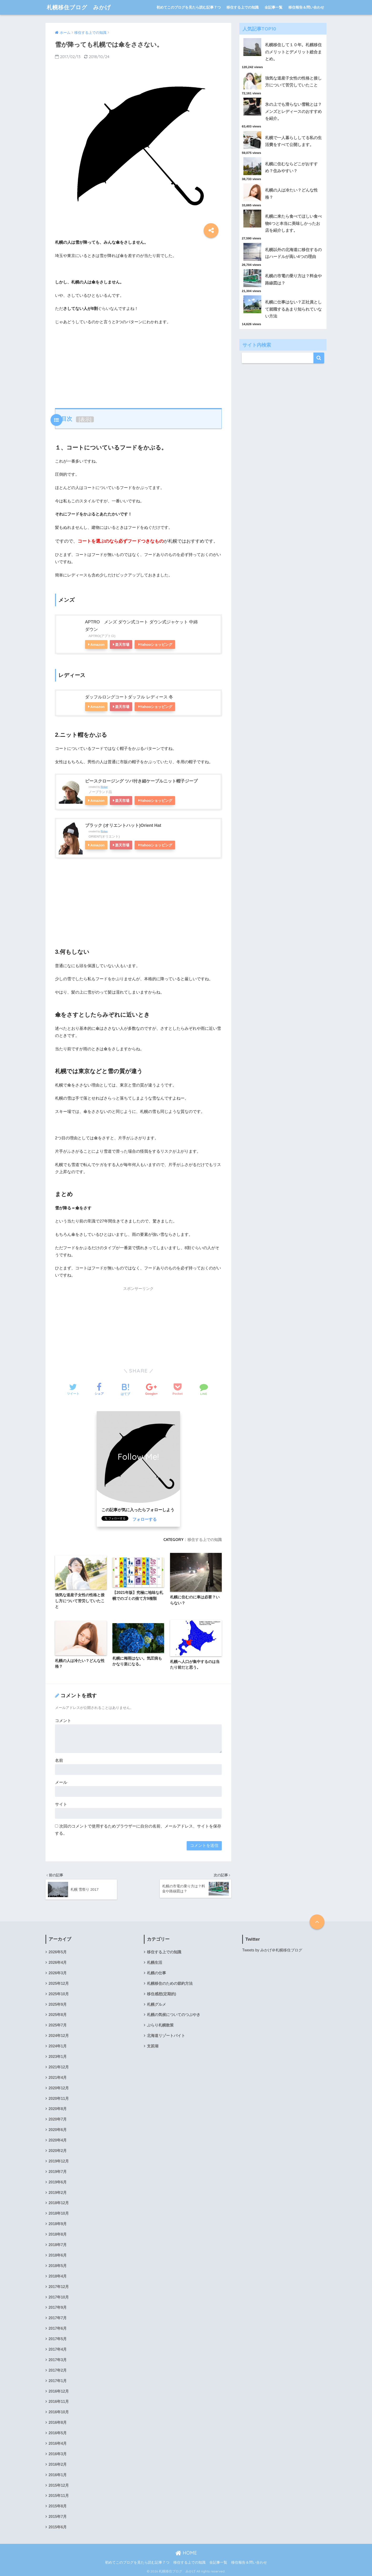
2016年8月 (58, 2422)
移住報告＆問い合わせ (306, 7)
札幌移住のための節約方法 (170, 1983)
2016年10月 (59, 2412)
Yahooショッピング (156, 644)
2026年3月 (58, 1973)
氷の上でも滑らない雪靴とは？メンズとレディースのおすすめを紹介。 (293, 111)
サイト (61, 1804)
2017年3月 (58, 2360)
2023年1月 (58, 2057)
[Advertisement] (138, 365)
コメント (63, 1720)
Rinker (104, 787)
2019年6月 (58, 2182)
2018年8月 (58, 2234)
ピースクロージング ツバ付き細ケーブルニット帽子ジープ (141, 781)
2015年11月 (59, 2496)
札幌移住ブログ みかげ (79, 7)
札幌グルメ (156, 2004)
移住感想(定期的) (161, 1994)
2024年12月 (59, 2036)
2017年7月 (58, 2318)
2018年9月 (58, 2224)
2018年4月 (58, 2276)
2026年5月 (58, 1952)
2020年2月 (58, 2151)
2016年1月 (58, 2475)
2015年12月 (59, 2485)
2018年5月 (58, 2266)
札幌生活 (154, 1962)
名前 (59, 1760)
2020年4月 (58, 2140)
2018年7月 (58, 2245)
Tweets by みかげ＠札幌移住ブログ (272, 1950)
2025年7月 (58, 2025)
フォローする (144, 1519)
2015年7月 (58, 2517)
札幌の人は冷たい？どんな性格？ (291, 193)
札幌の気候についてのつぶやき (173, 2015)
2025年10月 (59, 1994)
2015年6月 (58, 2527)
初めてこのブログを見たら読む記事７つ (188, 7)
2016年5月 (58, 2433)
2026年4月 (58, 1962)
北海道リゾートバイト (166, 2036)
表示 (85, 419)
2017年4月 (58, 2349)
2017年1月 (58, 2381)
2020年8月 (58, 2109)
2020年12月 (59, 2088)
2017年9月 (58, 2307)
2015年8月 (58, 2506)
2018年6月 (58, 2255)
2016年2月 (58, 2464)
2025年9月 (58, 2004)
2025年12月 (59, 1983)
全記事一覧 (273, 7)
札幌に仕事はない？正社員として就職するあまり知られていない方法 (293, 309)
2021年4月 (58, 2078)
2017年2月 (58, 2370)
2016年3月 (58, 2454)
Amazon (97, 644)
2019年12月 (59, 2161)
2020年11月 (59, 2098)
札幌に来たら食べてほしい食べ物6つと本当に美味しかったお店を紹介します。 (293, 223)
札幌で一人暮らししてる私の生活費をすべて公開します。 (293, 141)
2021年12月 (59, 2067)
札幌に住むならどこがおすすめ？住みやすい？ (291, 167)
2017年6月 (58, 2328)
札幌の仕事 (156, 1973)
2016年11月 (59, 2401)
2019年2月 (58, 2193)
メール (61, 1782)
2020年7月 (58, 2119)
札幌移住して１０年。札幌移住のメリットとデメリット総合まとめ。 (293, 52)
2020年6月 (58, 2130)
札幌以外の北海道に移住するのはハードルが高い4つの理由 (293, 253)
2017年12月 (59, 2287)
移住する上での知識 (242, 7)
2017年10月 (59, 2297)
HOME (186, 2553)
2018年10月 (59, 2213)
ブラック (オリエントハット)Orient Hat (123, 825)
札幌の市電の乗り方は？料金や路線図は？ (293, 279)
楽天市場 (122, 644)
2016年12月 (59, 2391)
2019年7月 (58, 2172)
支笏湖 (152, 2046)
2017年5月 (58, 2339)
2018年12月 (59, 2203)
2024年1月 (58, 2046)
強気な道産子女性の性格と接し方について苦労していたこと (293, 81)
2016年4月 (58, 2443)
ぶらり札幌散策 (160, 2025)
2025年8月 (58, 2015)
